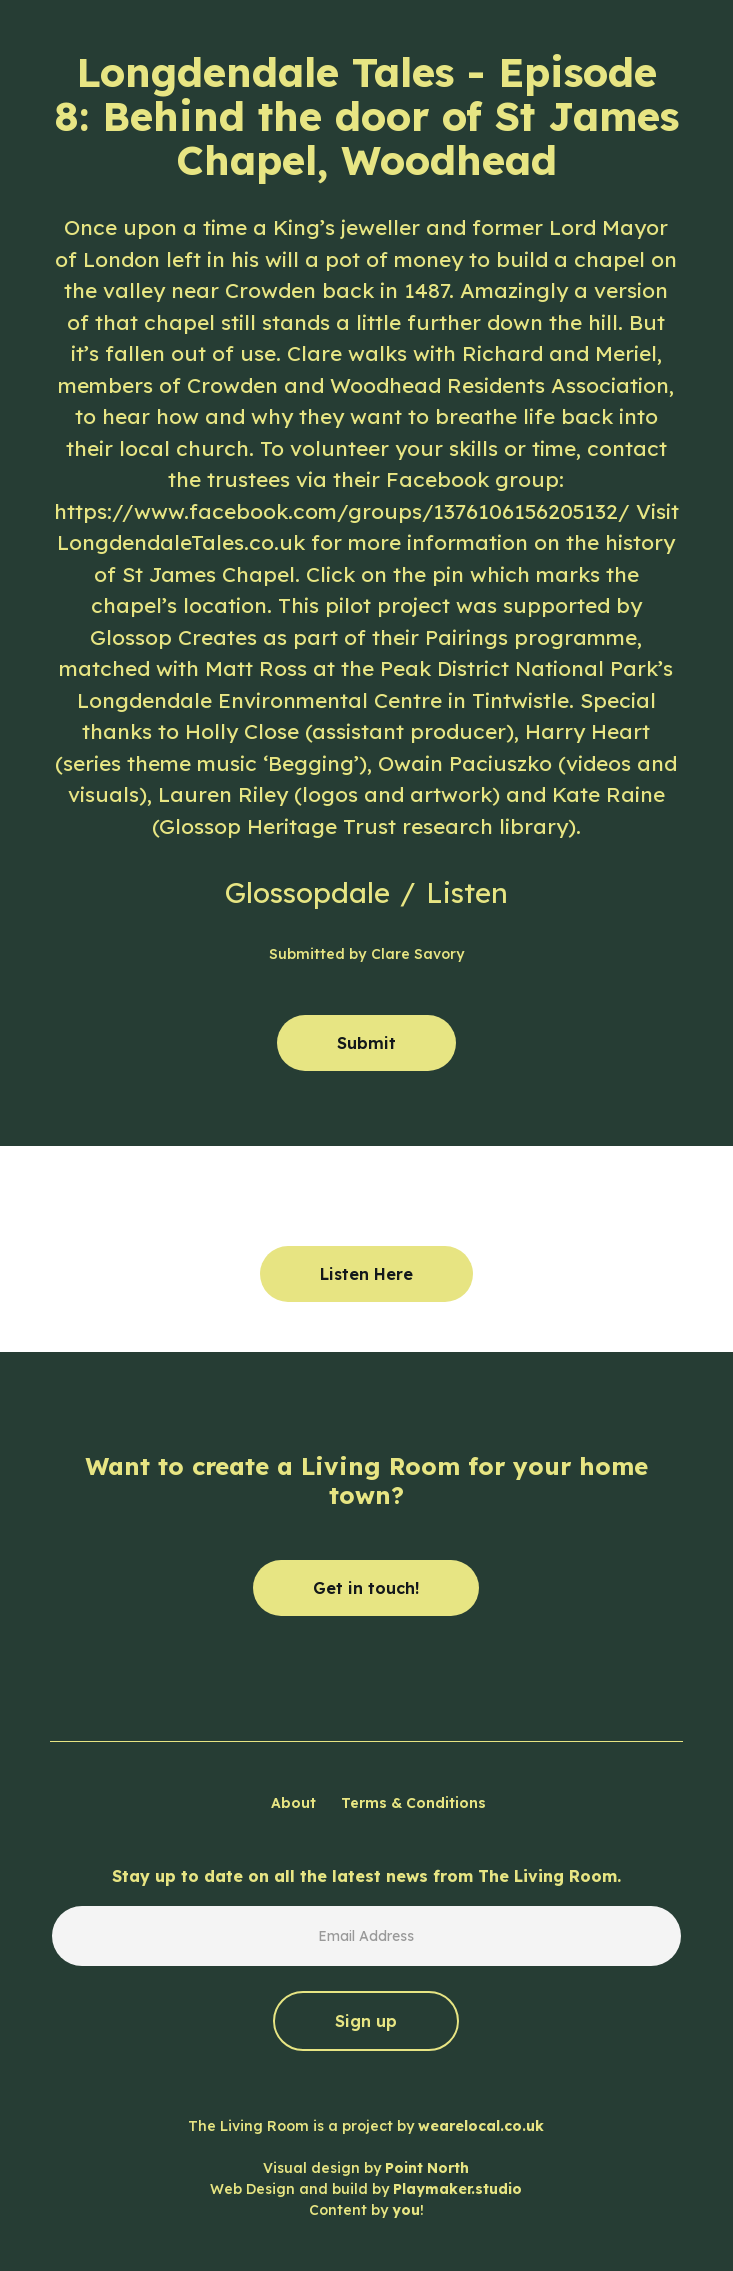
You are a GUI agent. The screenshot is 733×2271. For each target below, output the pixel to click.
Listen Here (366, 1274)
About (293, 1803)
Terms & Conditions (413, 1803)
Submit (366, 1043)
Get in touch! (366, 1588)
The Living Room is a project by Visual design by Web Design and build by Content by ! (366, 2168)
